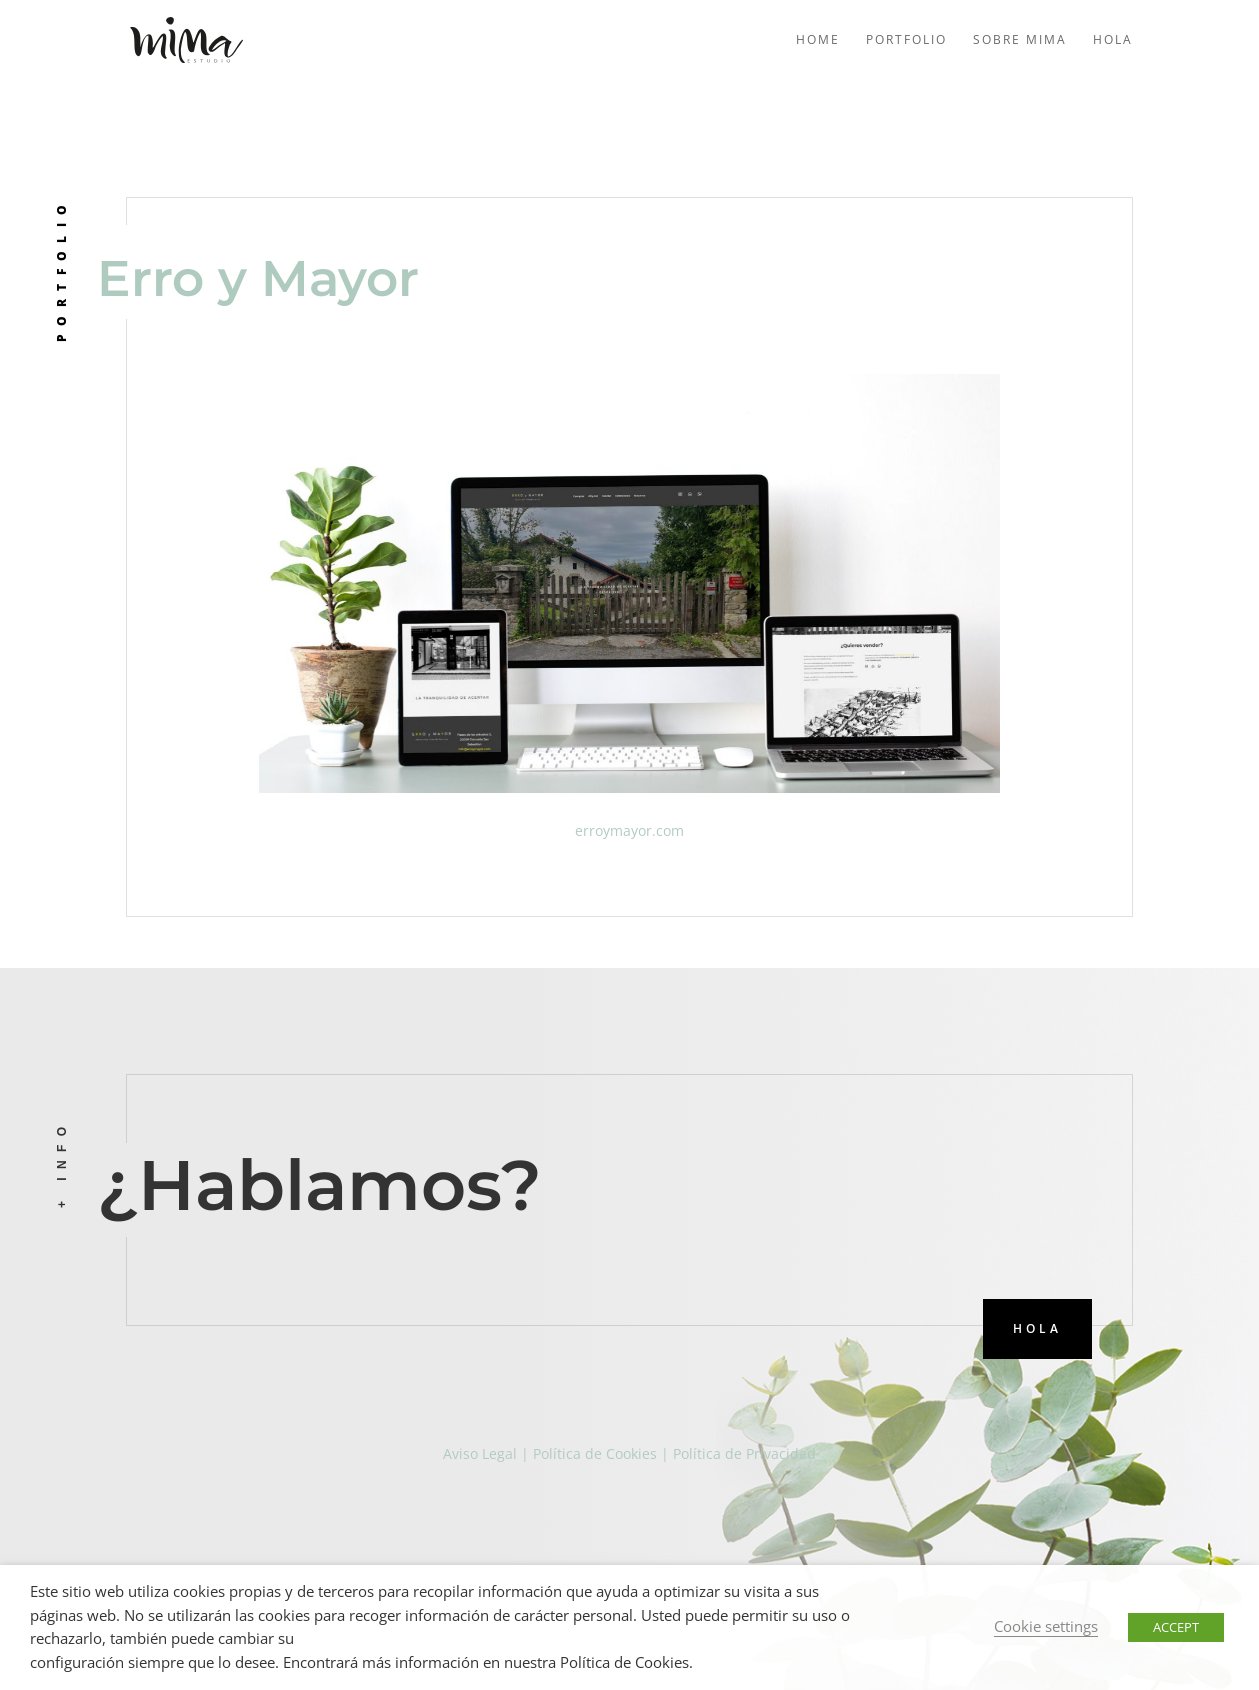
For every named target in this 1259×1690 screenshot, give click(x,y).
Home (818, 40)
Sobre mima (1020, 40)
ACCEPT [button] (1176, 1627)
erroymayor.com (629, 830)
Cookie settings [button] (1046, 1626)
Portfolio (906, 40)
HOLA (1037, 1328)
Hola (1113, 40)
